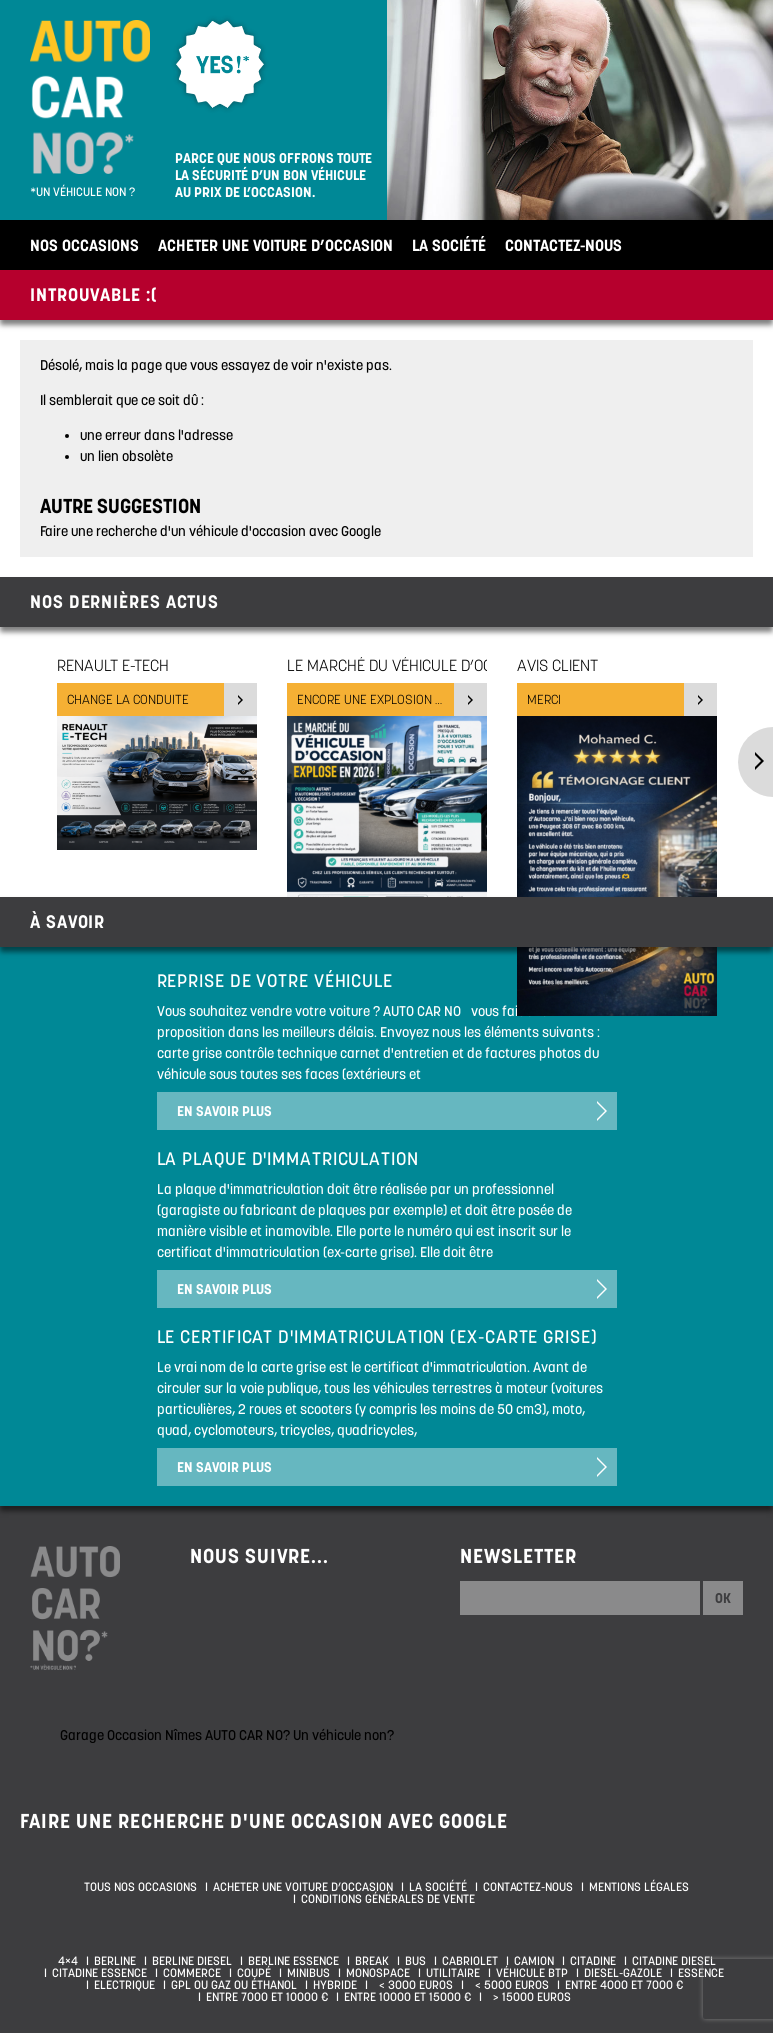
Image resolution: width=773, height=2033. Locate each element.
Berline (115, 1961)
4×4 (68, 1961)
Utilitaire (453, 1973)
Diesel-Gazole (623, 1973)
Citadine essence (99, 1973)
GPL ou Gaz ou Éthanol (234, 1985)
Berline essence (293, 1961)
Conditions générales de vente (388, 1899)
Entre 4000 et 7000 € (624, 1985)
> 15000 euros (529, 1997)
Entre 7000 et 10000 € (267, 1997)
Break (372, 1961)
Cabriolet (470, 1961)
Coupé (254, 1973)
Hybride (335, 1985)
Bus (415, 1961)
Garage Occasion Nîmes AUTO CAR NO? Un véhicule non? (227, 1735)
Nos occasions (84, 245)
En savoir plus (224, 1111)
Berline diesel (192, 1961)
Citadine (593, 1961)
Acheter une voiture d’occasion (275, 245)
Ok (723, 1598)
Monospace (378, 1973)
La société (449, 245)
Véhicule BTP (532, 1973)
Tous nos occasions (140, 1887)
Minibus (308, 1973)
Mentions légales (639, 1887)
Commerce (192, 1973)
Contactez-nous (563, 245)
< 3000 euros (413, 1985)
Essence (701, 1973)
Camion (534, 1961)
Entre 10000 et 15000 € (407, 1997)
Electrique (124, 1985)
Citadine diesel (674, 1961)
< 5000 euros (509, 1985)
